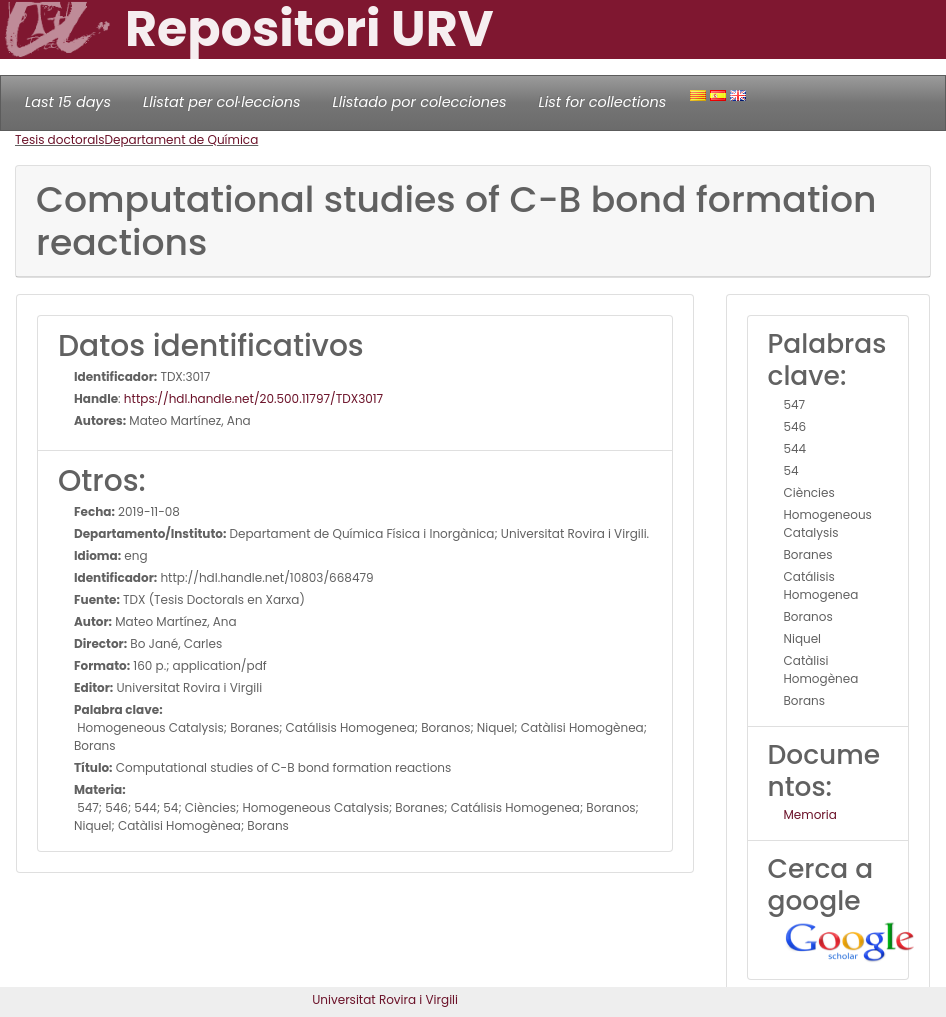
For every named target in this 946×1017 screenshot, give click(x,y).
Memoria (810, 814)
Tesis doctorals (60, 139)
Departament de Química (182, 139)
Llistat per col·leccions (222, 102)
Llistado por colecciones (420, 102)
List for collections (602, 102)
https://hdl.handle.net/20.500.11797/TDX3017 (253, 398)
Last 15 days (68, 102)
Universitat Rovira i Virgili (385, 999)
